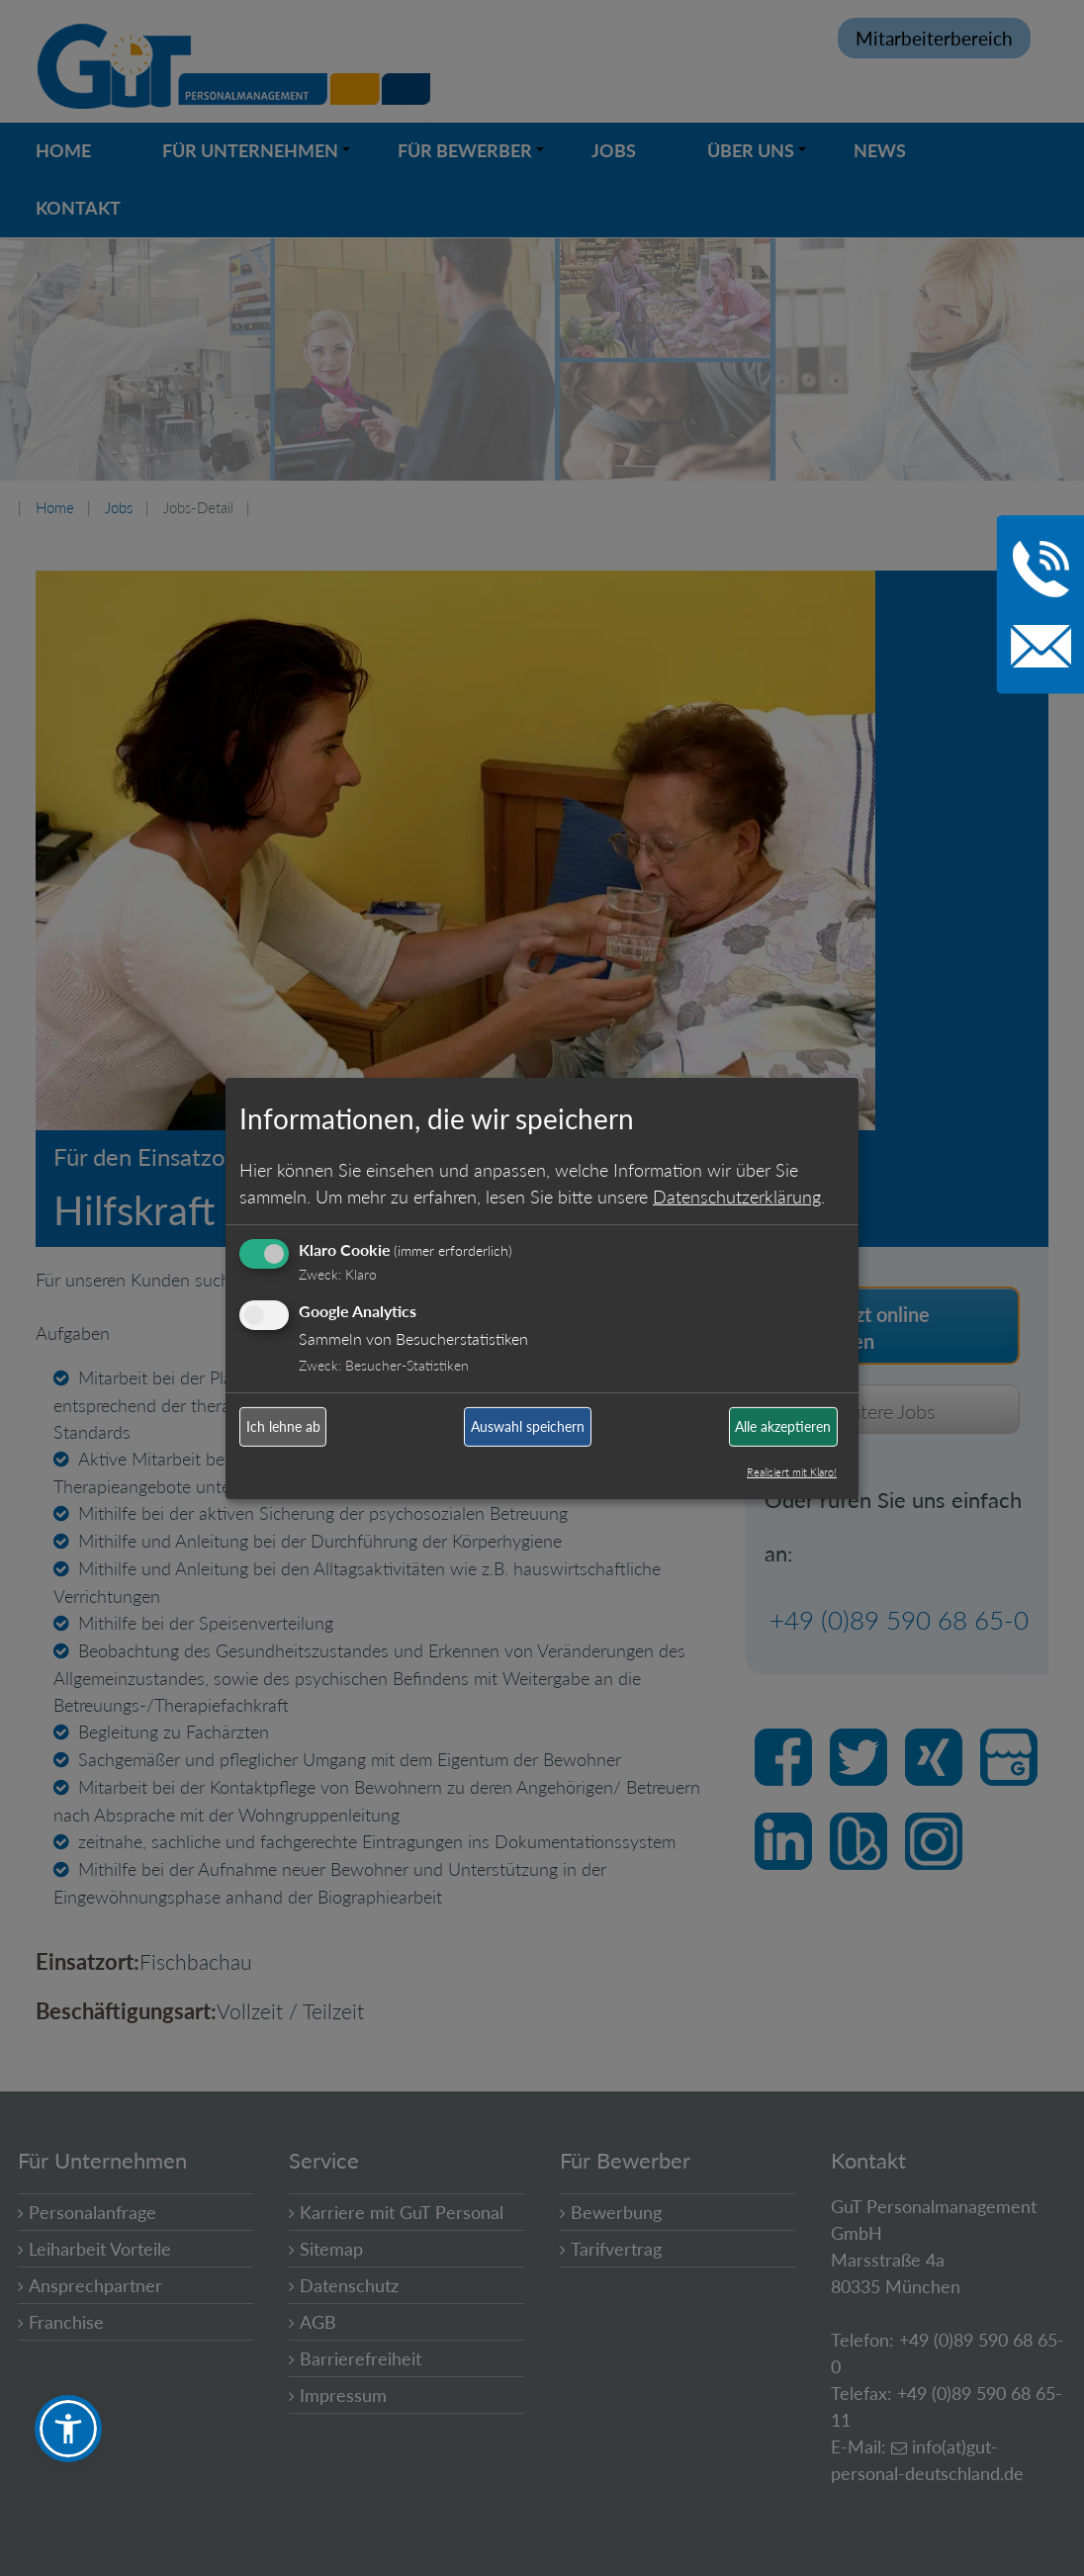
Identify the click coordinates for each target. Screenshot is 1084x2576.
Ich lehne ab (283, 1426)
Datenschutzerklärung (737, 1196)
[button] (68, 2428)
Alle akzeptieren (783, 1426)
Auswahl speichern (528, 1426)
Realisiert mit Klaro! (792, 1472)
